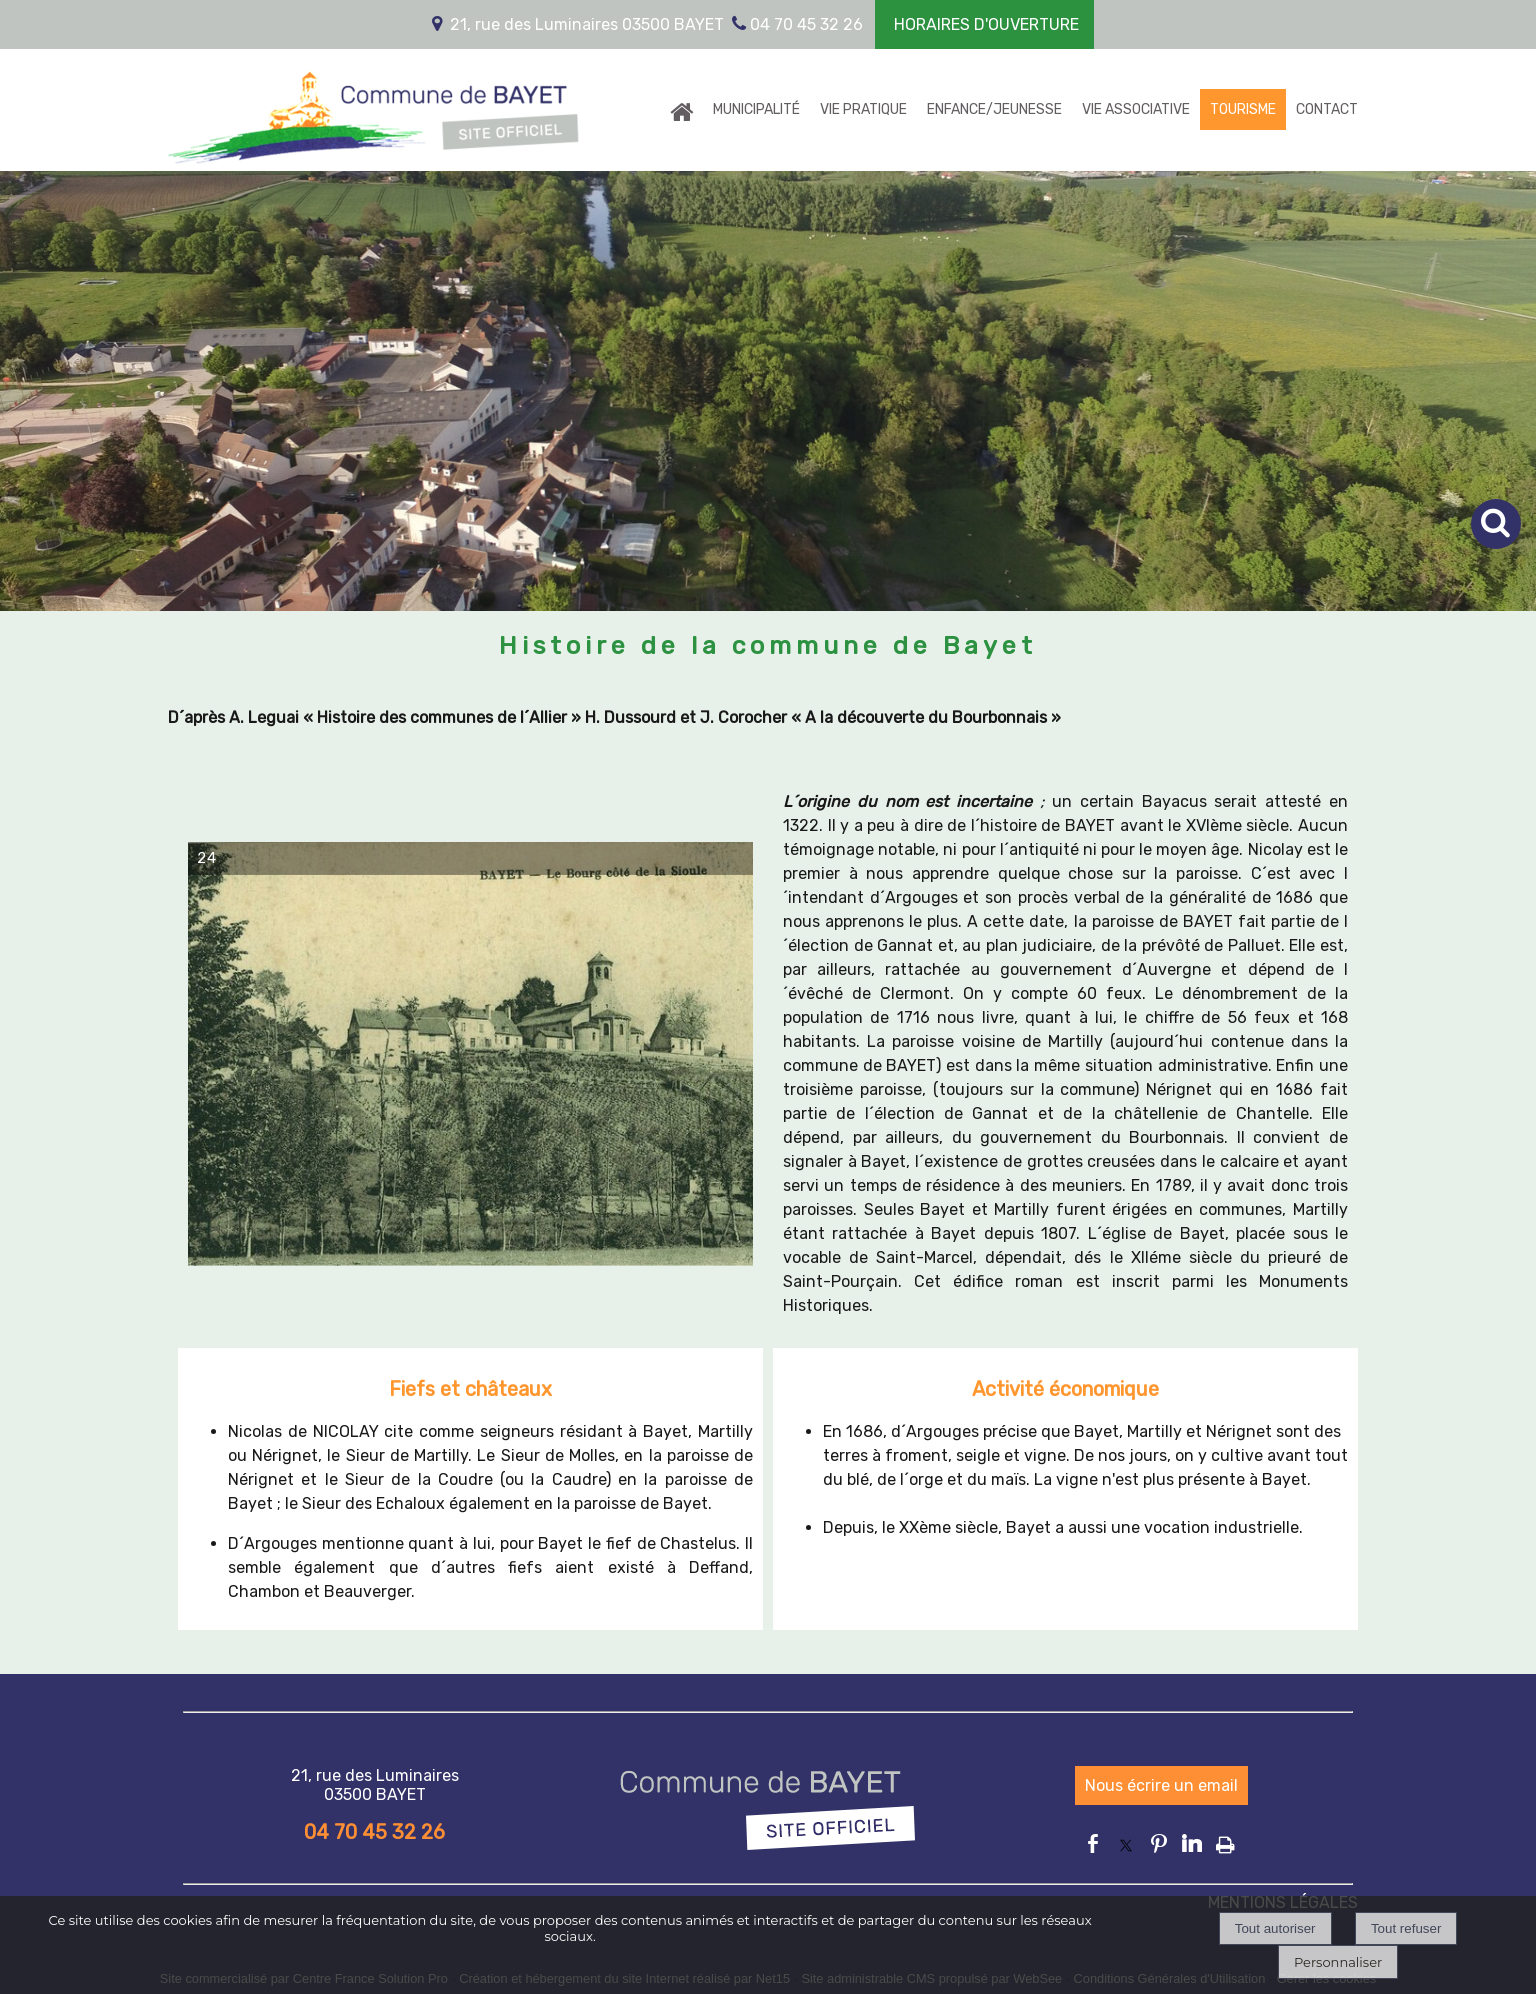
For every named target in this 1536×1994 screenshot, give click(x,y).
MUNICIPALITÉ (756, 109)
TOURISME (1243, 109)
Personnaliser (1338, 1962)
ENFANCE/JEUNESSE (994, 109)
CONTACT (1327, 109)
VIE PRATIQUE (863, 109)
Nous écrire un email (1161, 1785)
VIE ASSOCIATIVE (1136, 109)
